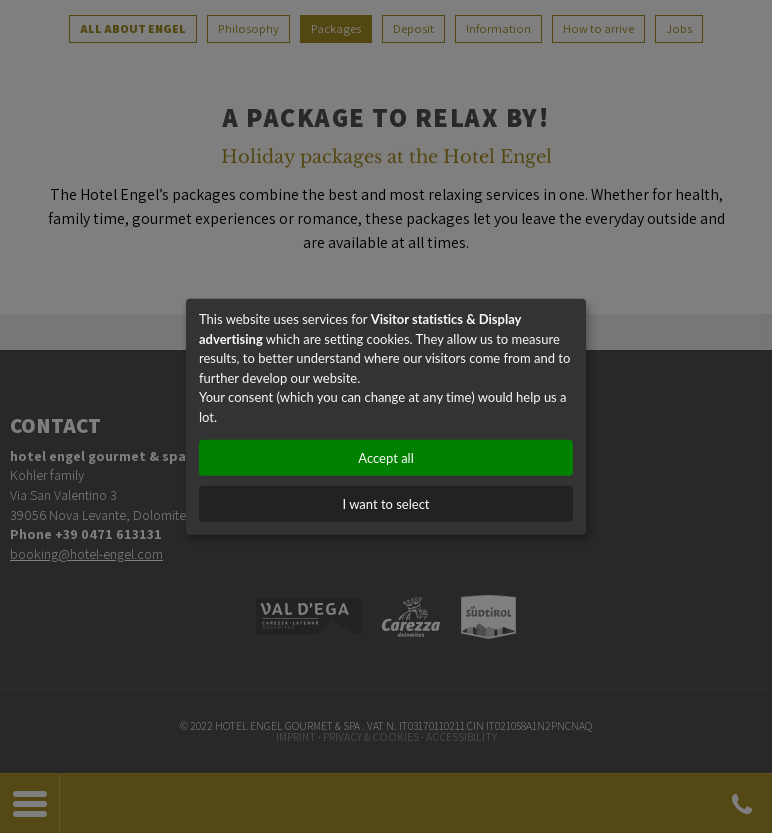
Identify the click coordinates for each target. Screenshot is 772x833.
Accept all (385, 458)
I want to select (385, 504)
